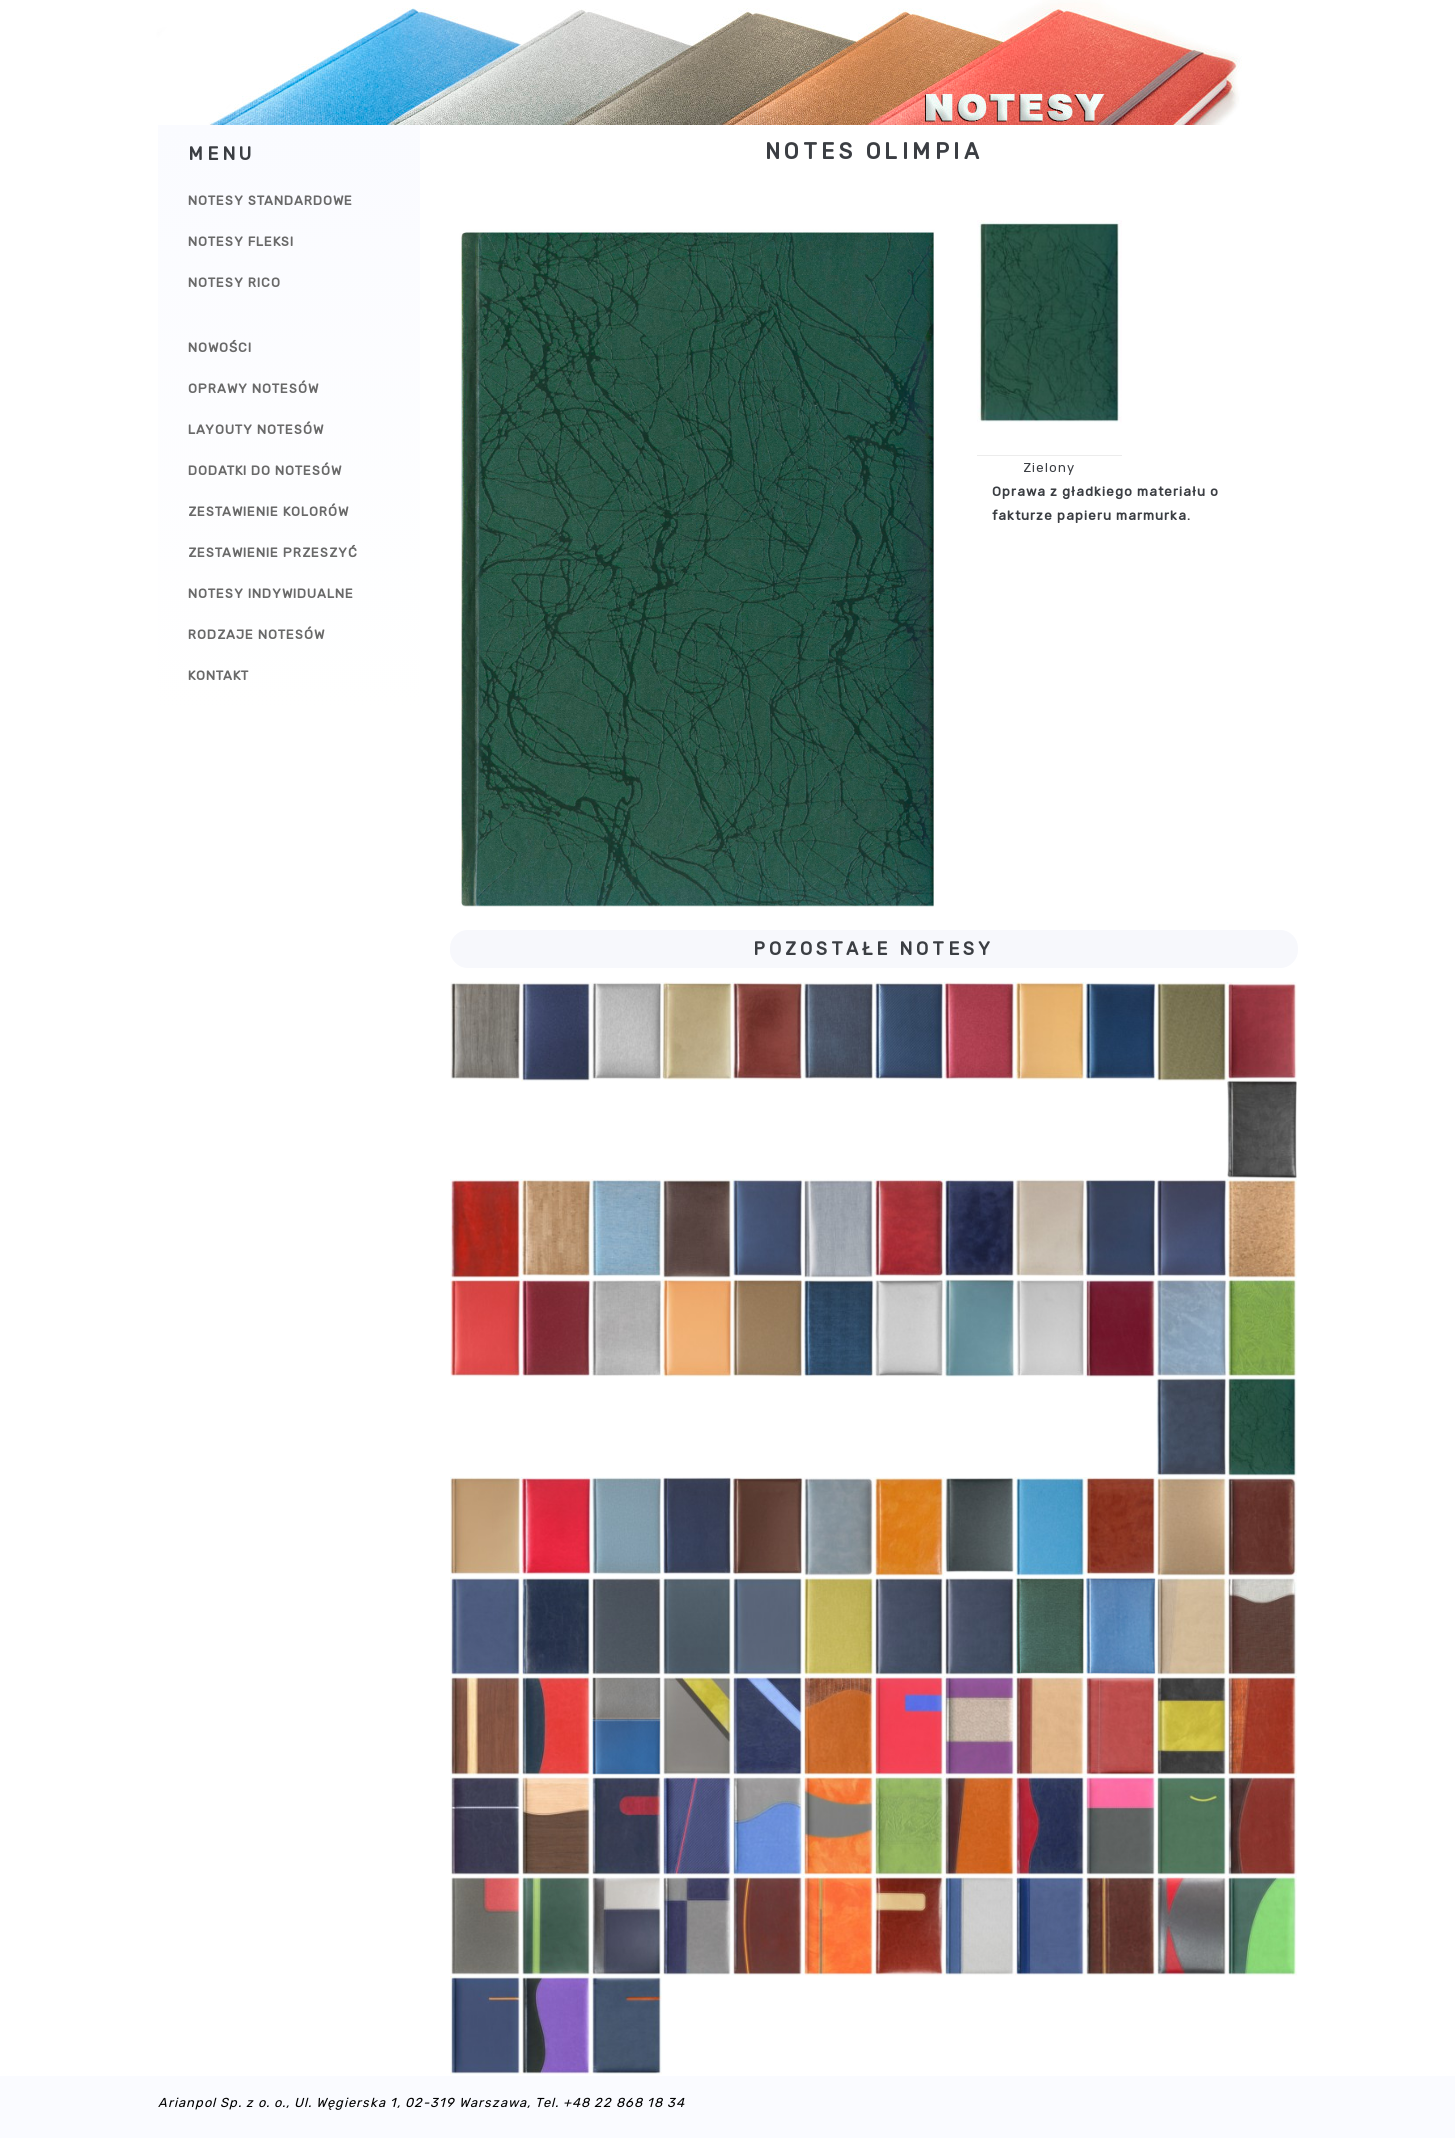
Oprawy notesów (253, 388)
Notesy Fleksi (241, 241)
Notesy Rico (234, 282)
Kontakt (218, 675)
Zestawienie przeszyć (273, 552)
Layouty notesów (256, 429)
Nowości (220, 347)
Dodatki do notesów (265, 470)
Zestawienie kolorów (268, 511)
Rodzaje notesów (256, 634)
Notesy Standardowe (270, 200)
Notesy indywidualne (271, 593)
